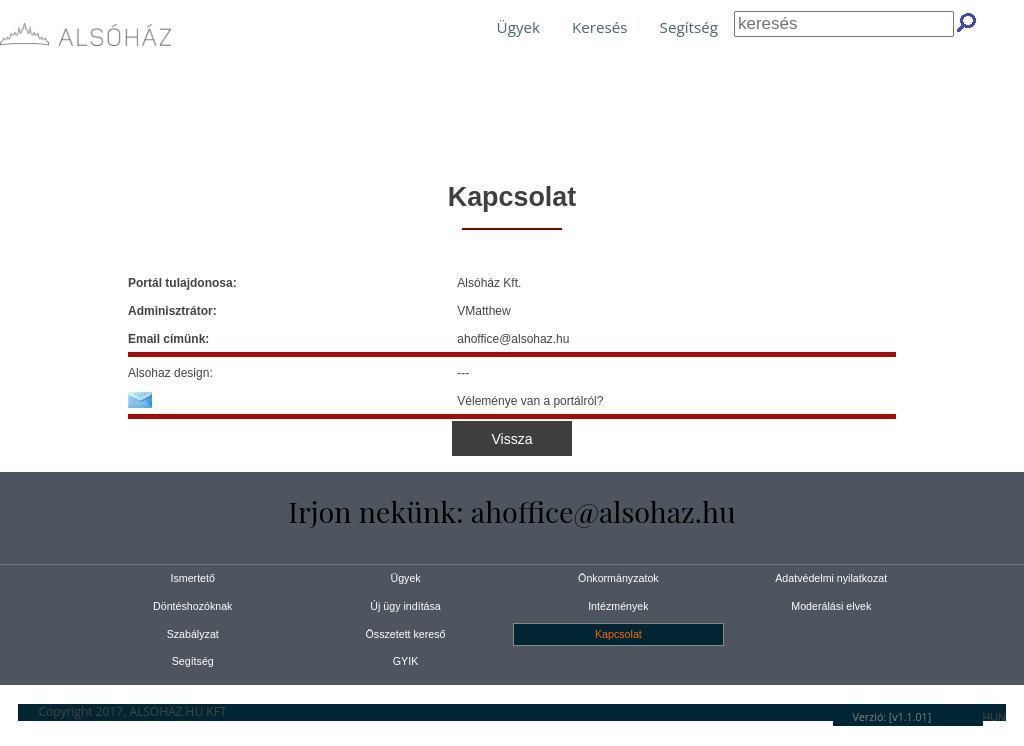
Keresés (600, 27)
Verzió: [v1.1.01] (892, 717)
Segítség (689, 27)
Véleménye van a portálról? (530, 401)
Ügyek (518, 27)
